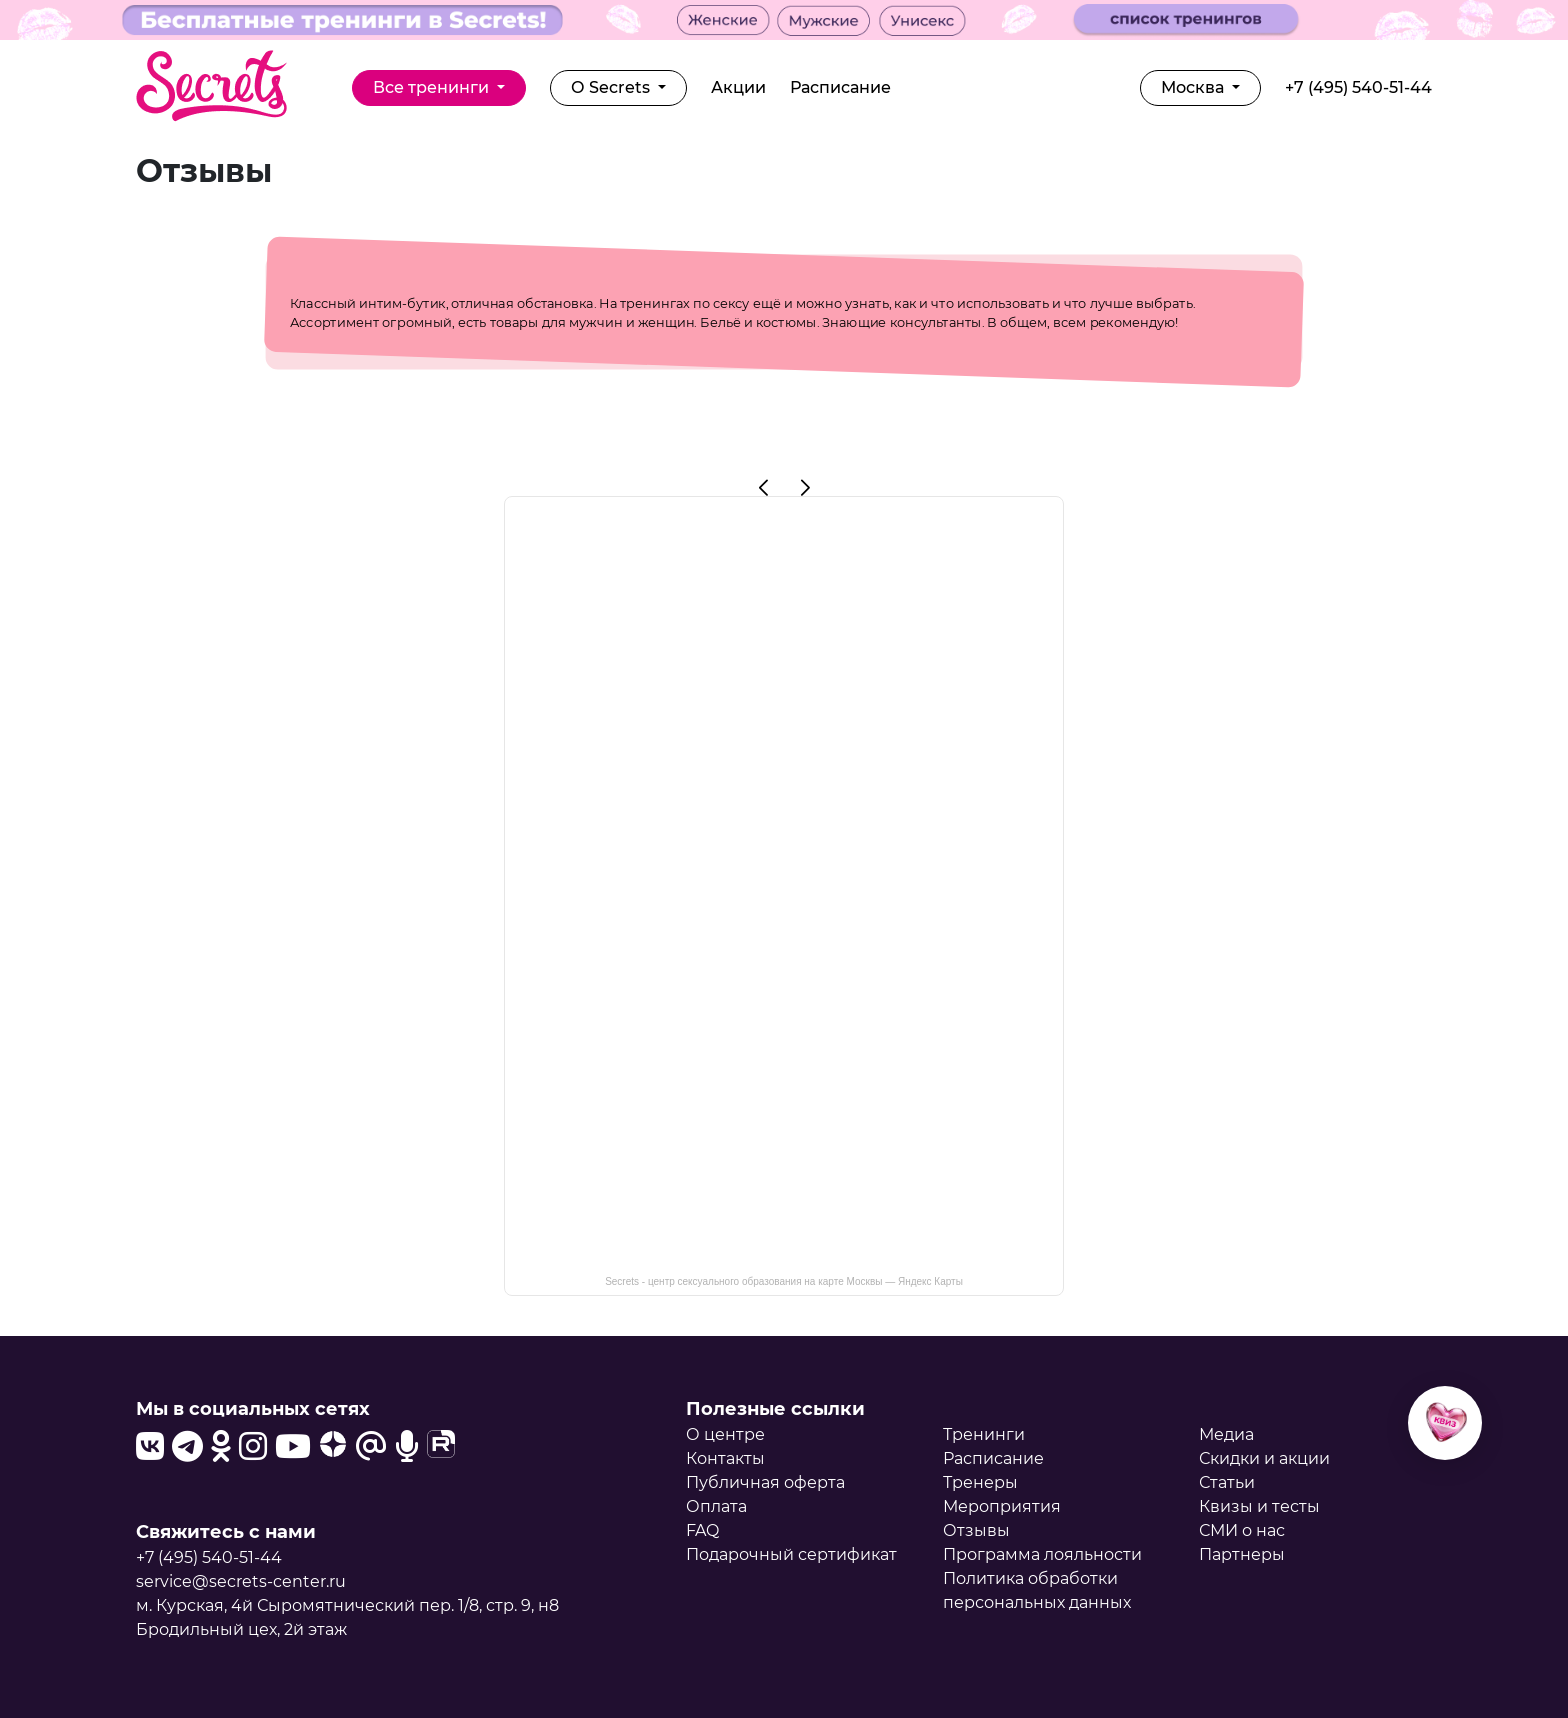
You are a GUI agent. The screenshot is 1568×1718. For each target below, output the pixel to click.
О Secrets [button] (612, 87)
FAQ (702, 1530)
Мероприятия (1002, 1506)
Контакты (725, 1458)
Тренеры (980, 1482)
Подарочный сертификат (791, 1554)
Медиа (1226, 1434)
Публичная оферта (765, 1482)
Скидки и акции (1264, 1458)
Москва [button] (1194, 87)
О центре (725, 1434)
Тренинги (984, 1434)
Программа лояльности (1042, 1554)
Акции (738, 87)
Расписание (840, 87)
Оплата (716, 1506)
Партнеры (1242, 1554)
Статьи (1227, 1482)
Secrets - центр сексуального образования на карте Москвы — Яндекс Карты (784, 1281)
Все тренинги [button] (433, 87)
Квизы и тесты (1259, 1506)
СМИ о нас (1242, 1530)
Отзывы (976, 1530)
